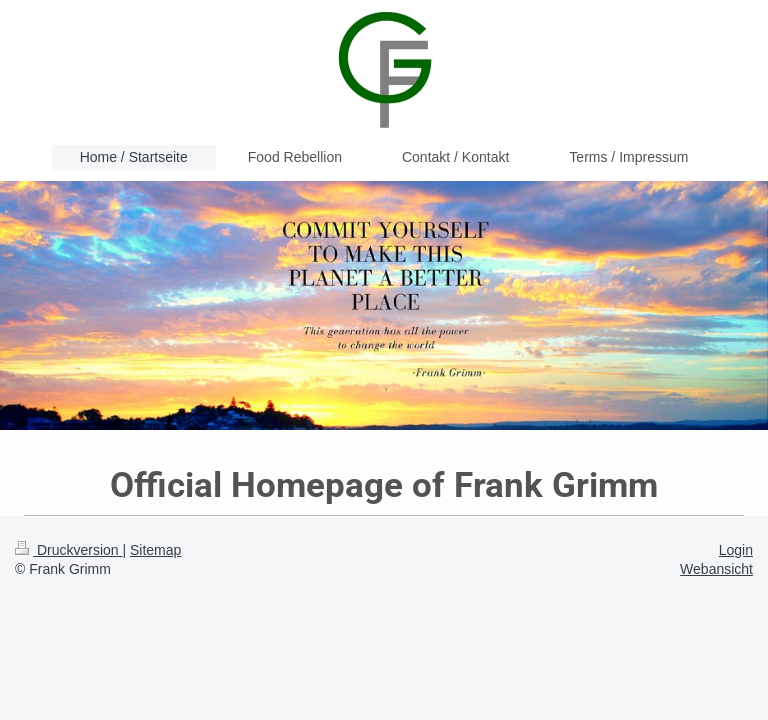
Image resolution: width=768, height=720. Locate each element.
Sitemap (155, 550)
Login (736, 550)
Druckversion (68, 550)
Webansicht (716, 569)
